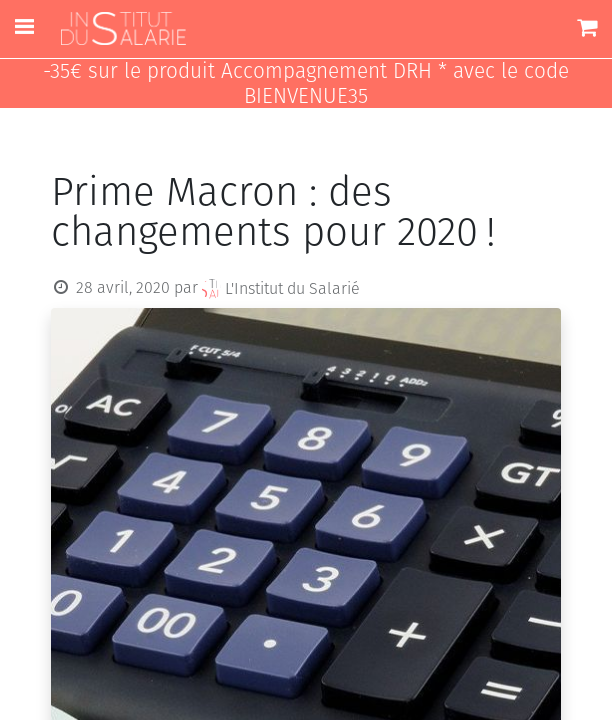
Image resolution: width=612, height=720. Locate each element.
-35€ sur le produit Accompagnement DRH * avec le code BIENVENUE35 (306, 84)
